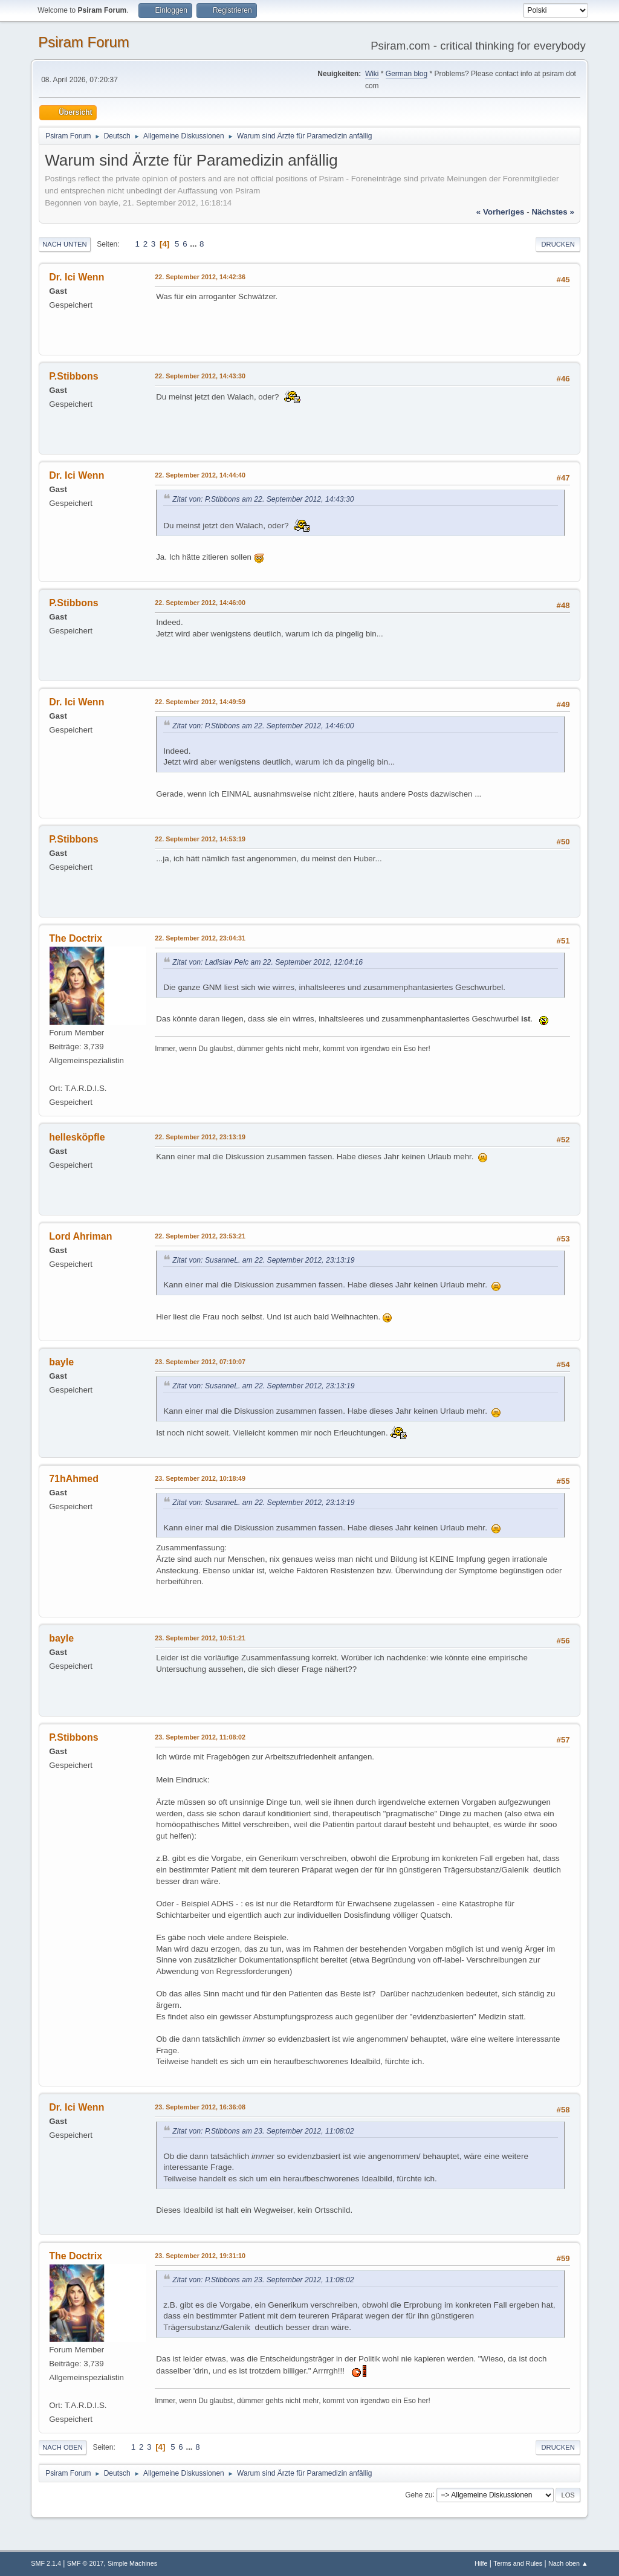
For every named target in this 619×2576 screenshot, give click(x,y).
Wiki (372, 74)
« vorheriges (500, 211)
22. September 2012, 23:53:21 (200, 1236)
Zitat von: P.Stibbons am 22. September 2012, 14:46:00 (263, 726)
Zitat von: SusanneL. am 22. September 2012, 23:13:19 (263, 1260)
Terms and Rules (517, 2563)
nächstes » (552, 211)
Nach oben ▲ (568, 2563)
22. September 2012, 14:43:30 (200, 376)
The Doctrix (75, 938)
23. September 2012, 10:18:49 (200, 1478)
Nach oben (62, 2447)
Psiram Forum (83, 42)
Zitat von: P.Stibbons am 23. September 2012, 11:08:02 (263, 2131)
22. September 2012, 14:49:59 (200, 701)
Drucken (557, 244)
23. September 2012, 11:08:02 (200, 1737)
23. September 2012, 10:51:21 (200, 1638)
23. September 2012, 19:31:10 (200, 2255)
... (194, 243)
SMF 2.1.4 (46, 2563)
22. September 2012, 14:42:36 (200, 276)
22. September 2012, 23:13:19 (200, 1137)
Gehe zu (418, 2494)
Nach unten (64, 244)
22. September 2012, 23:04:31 (200, 938)
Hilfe (481, 2563)
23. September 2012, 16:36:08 (200, 2107)
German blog (406, 74)
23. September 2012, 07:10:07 (200, 1361)
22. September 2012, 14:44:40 (200, 475)
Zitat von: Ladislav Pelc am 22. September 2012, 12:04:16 (267, 962)
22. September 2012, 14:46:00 (200, 602)
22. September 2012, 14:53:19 (200, 839)
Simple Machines (132, 2563)
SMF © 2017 (85, 2563)
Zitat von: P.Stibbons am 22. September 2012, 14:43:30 (263, 499)
